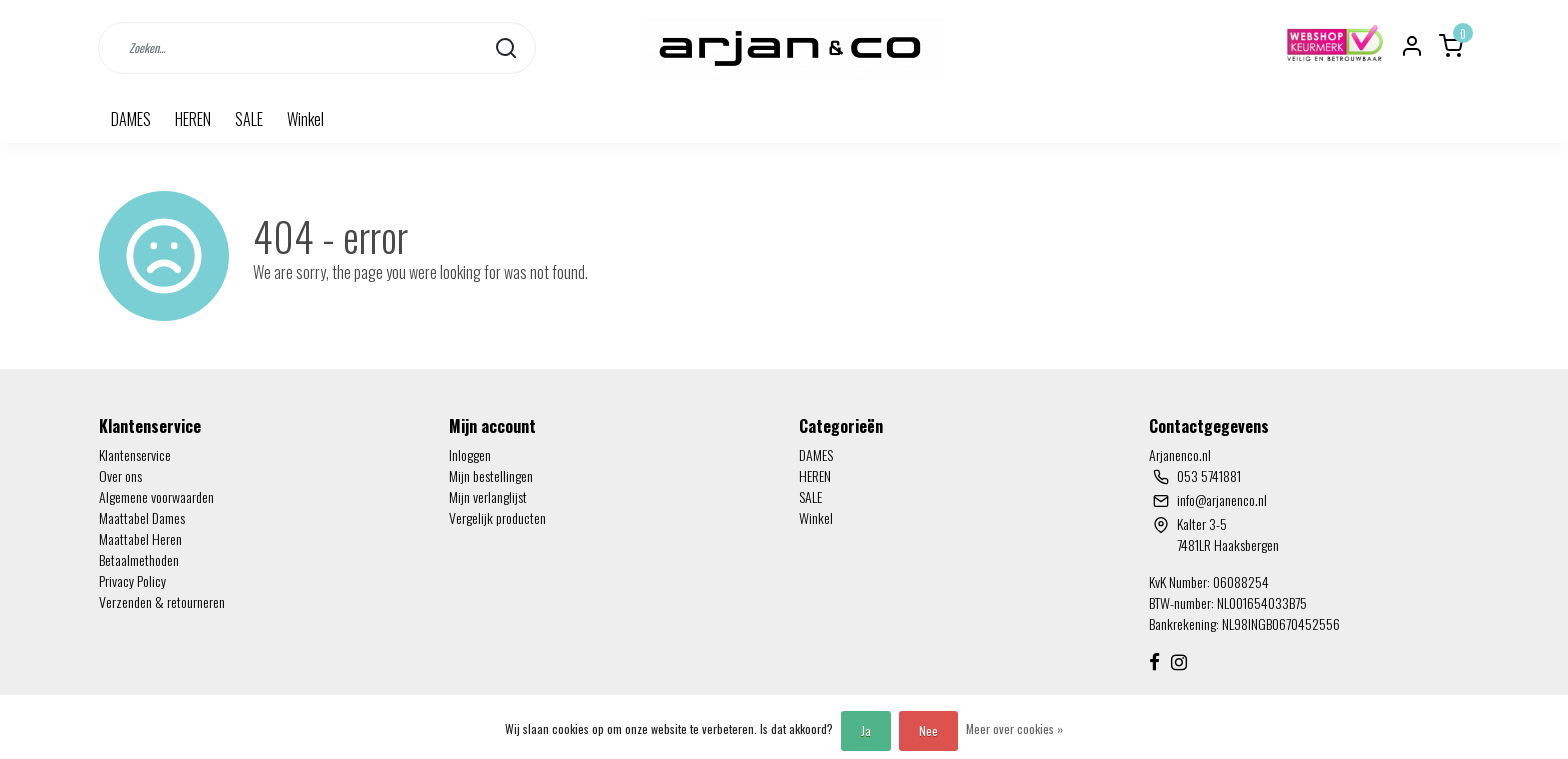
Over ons (120, 475)
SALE (249, 119)
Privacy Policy (132, 580)
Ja (866, 730)
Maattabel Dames (142, 517)
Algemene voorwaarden (156, 496)
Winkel (305, 119)
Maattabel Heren (140, 538)
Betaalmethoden (139, 559)
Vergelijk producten (497, 517)
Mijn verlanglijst (488, 496)
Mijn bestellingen (491, 475)
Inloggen (470, 454)
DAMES (131, 119)
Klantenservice (135, 454)
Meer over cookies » (1014, 728)
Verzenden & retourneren (162, 601)
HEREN (193, 119)
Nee (928, 730)
